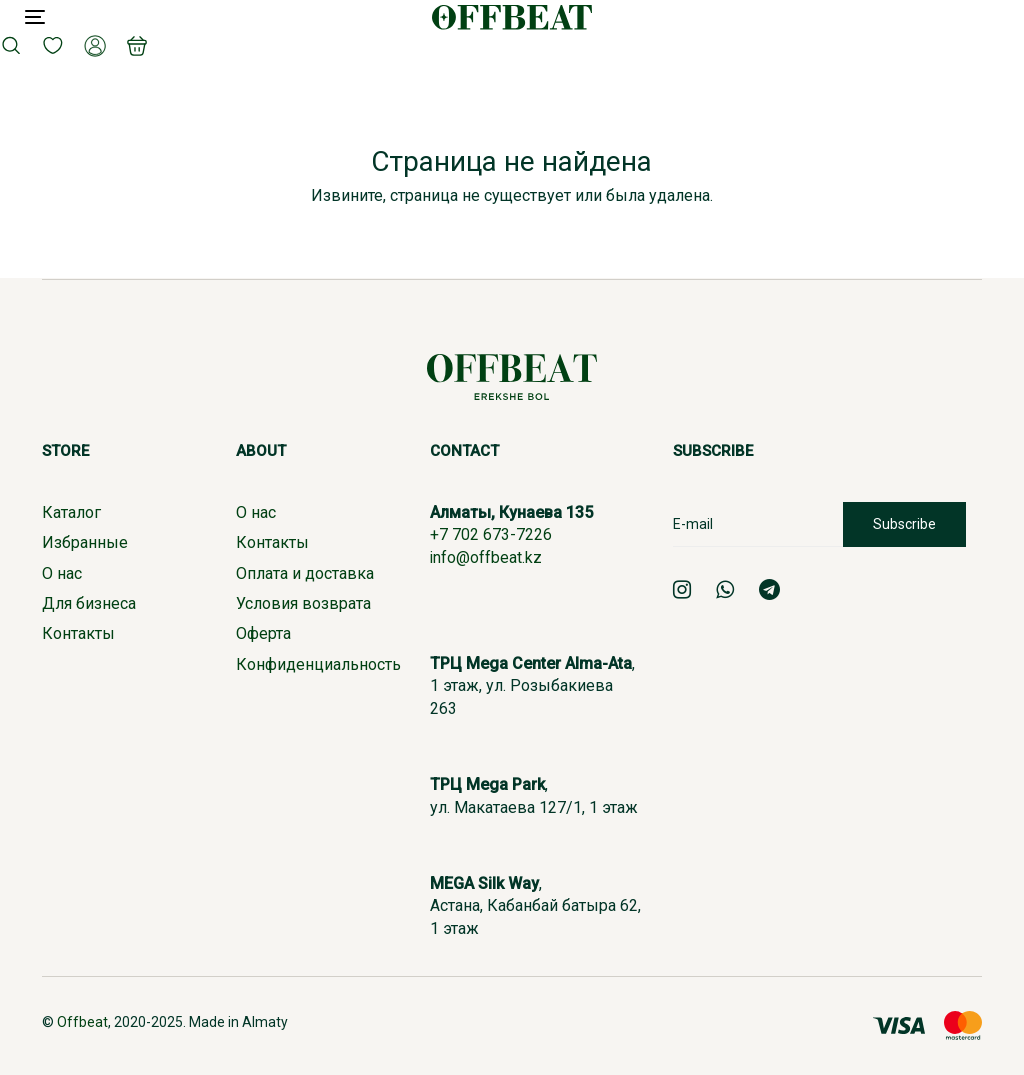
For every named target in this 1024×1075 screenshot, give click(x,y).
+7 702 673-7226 (491, 534)
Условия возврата (303, 603)
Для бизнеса (89, 603)
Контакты (78, 633)
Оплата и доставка (305, 573)
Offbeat (82, 1022)
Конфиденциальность (318, 664)
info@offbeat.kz (486, 557)
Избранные (85, 542)
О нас (62, 573)
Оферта (263, 633)
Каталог (71, 512)
